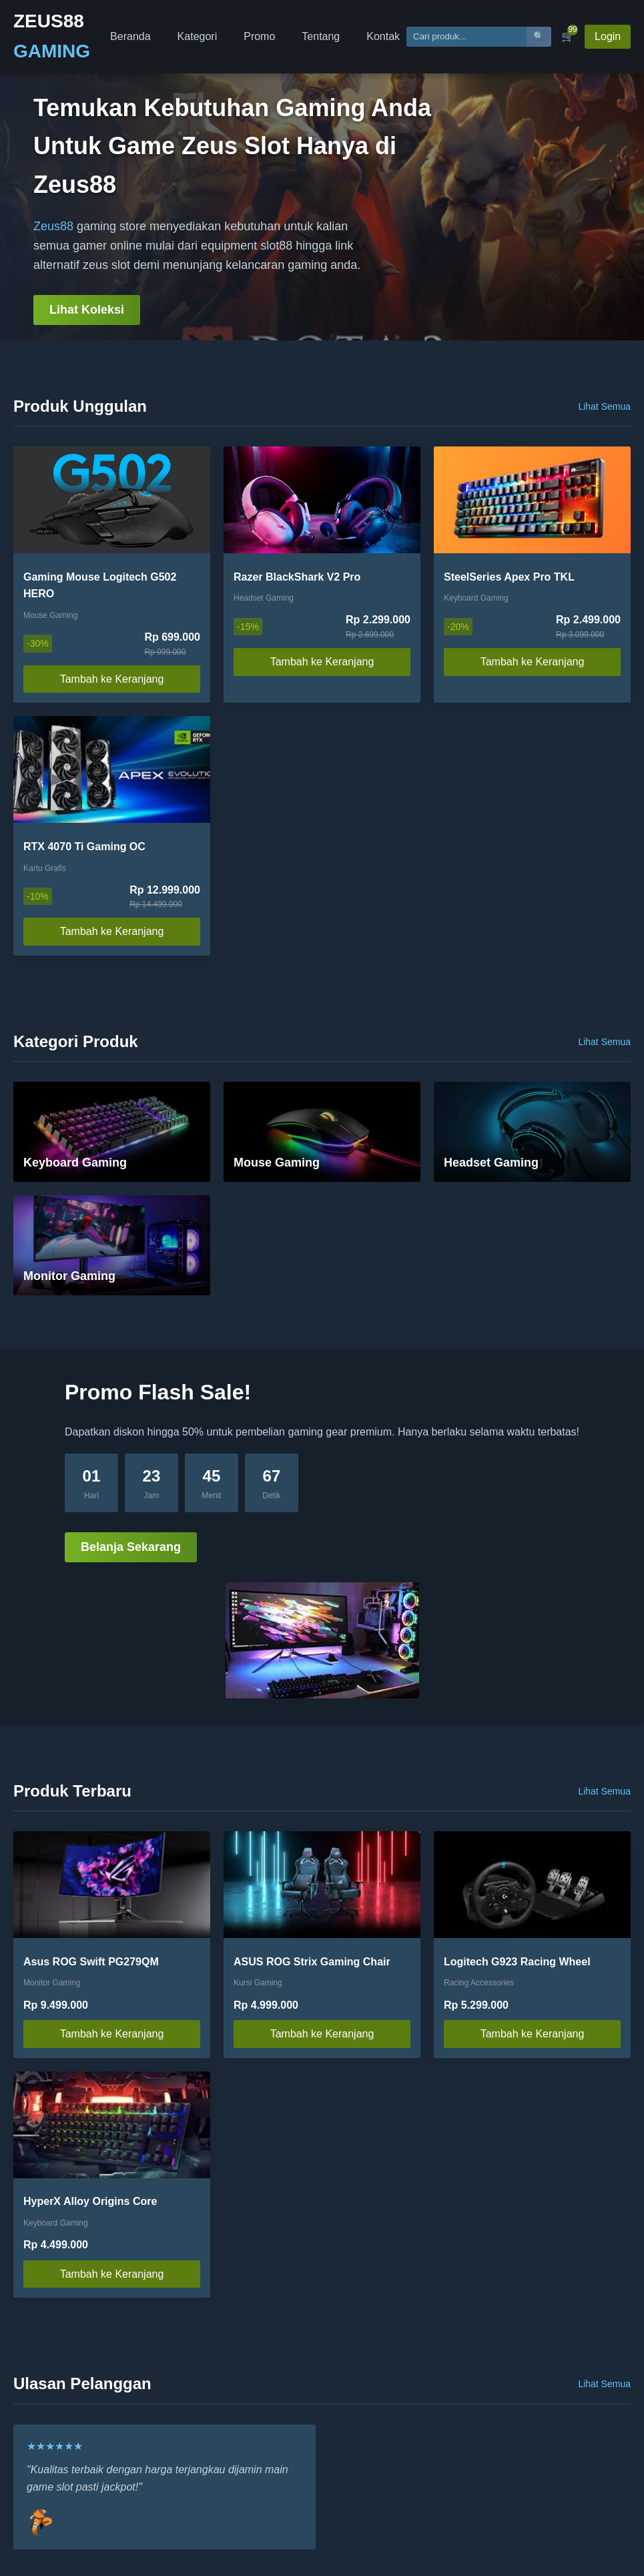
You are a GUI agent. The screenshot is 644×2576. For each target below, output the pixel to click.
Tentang (321, 36)
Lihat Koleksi (86, 309)
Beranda (130, 36)
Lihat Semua (604, 406)
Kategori (198, 36)
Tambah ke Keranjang (112, 679)
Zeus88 (53, 226)
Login (608, 36)
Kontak (383, 36)
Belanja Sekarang (131, 1547)
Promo (259, 36)
